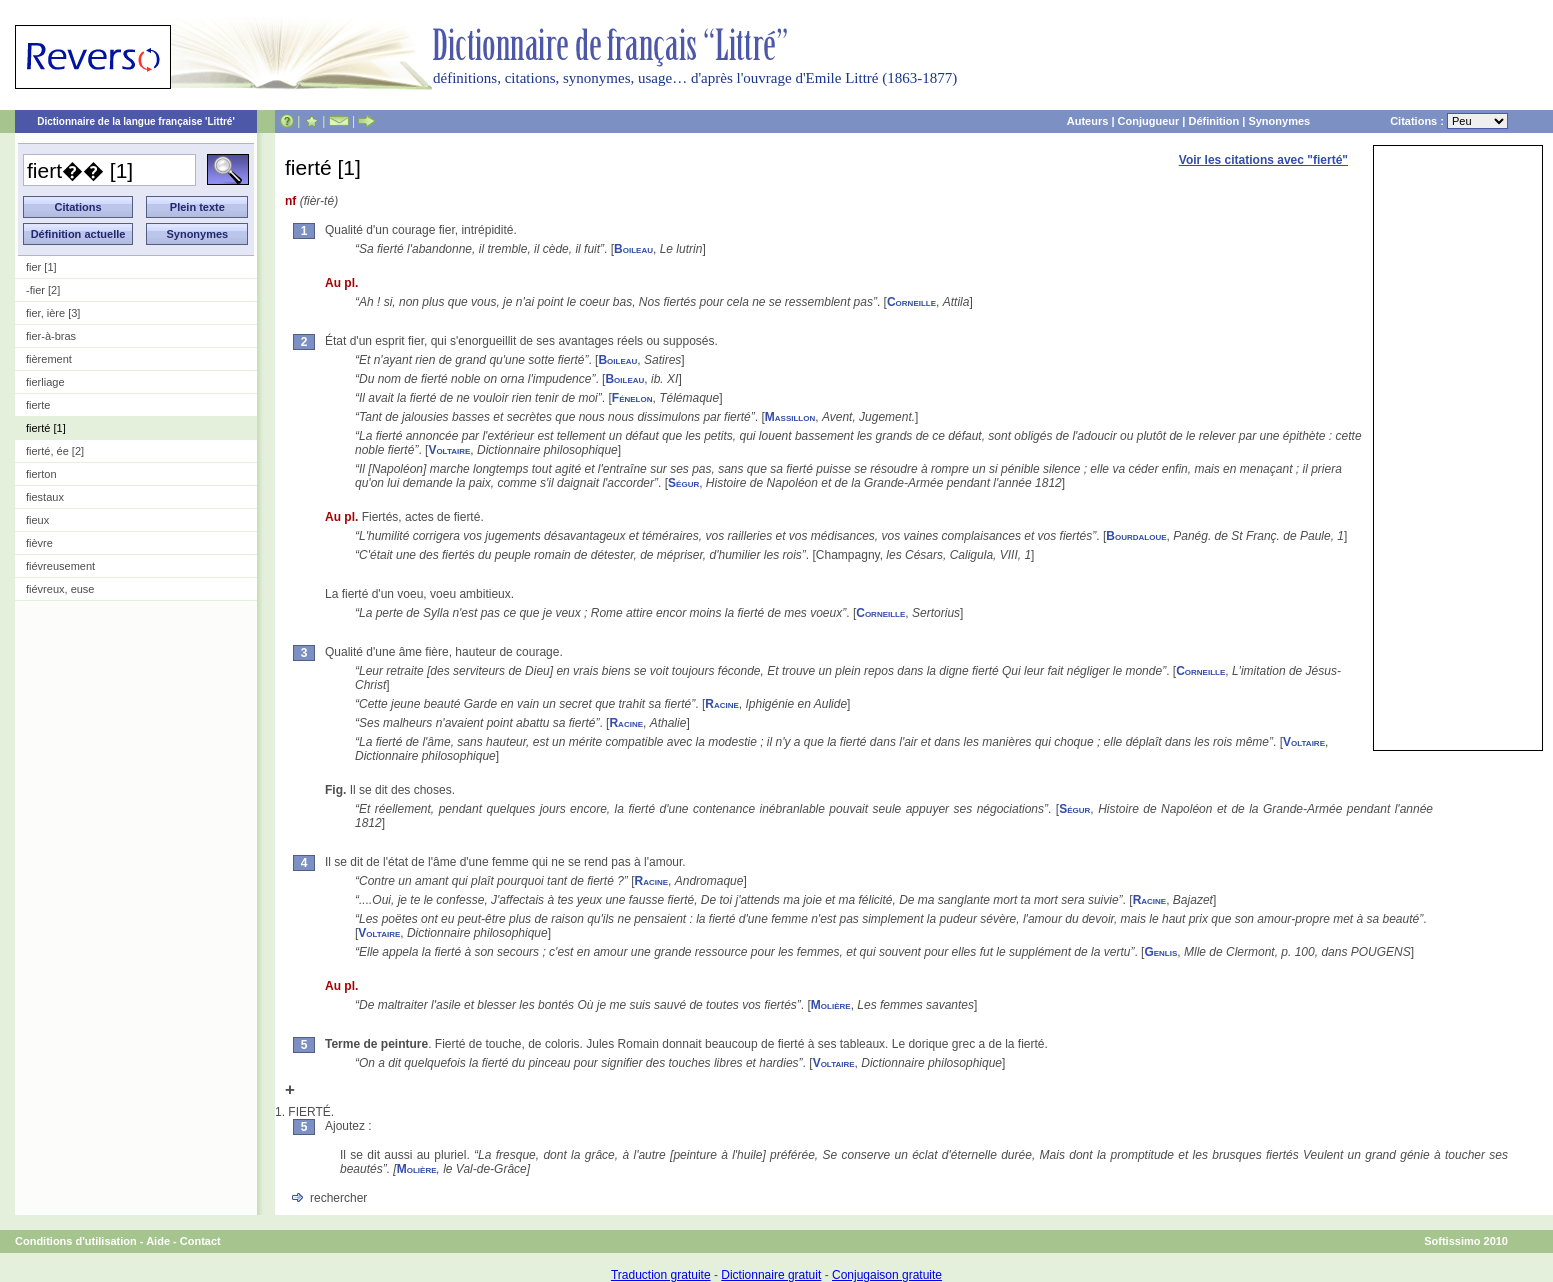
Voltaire (449, 450)
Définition (1213, 121)
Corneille (911, 302)
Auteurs (1088, 121)
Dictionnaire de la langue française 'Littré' (136, 121)
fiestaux (45, 497)
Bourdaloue (1136, 536)
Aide (158, 1241)
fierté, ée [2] (55, 451)
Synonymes (1279, 121)
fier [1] (41, 267)
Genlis (1160, 952)
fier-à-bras (51, 336)
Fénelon (632, 398)
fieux (37, 520)
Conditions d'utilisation (76, 1241)
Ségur (683, 483)
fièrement (49, 359)
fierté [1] (46, 428)
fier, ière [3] (53, 313)
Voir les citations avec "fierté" (1263, 160)
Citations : (1449, 121)
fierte (38, 405)
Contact (200, 1241)
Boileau (633, 249)
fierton (41, 474)
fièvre (39, 543)
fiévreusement (60, 566)
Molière (831, 1005)
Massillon (790, 417)
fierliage (45, 382)
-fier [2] (43, 290)
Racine (722, 704)
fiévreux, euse (60, 589)
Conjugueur (1149, 121)
